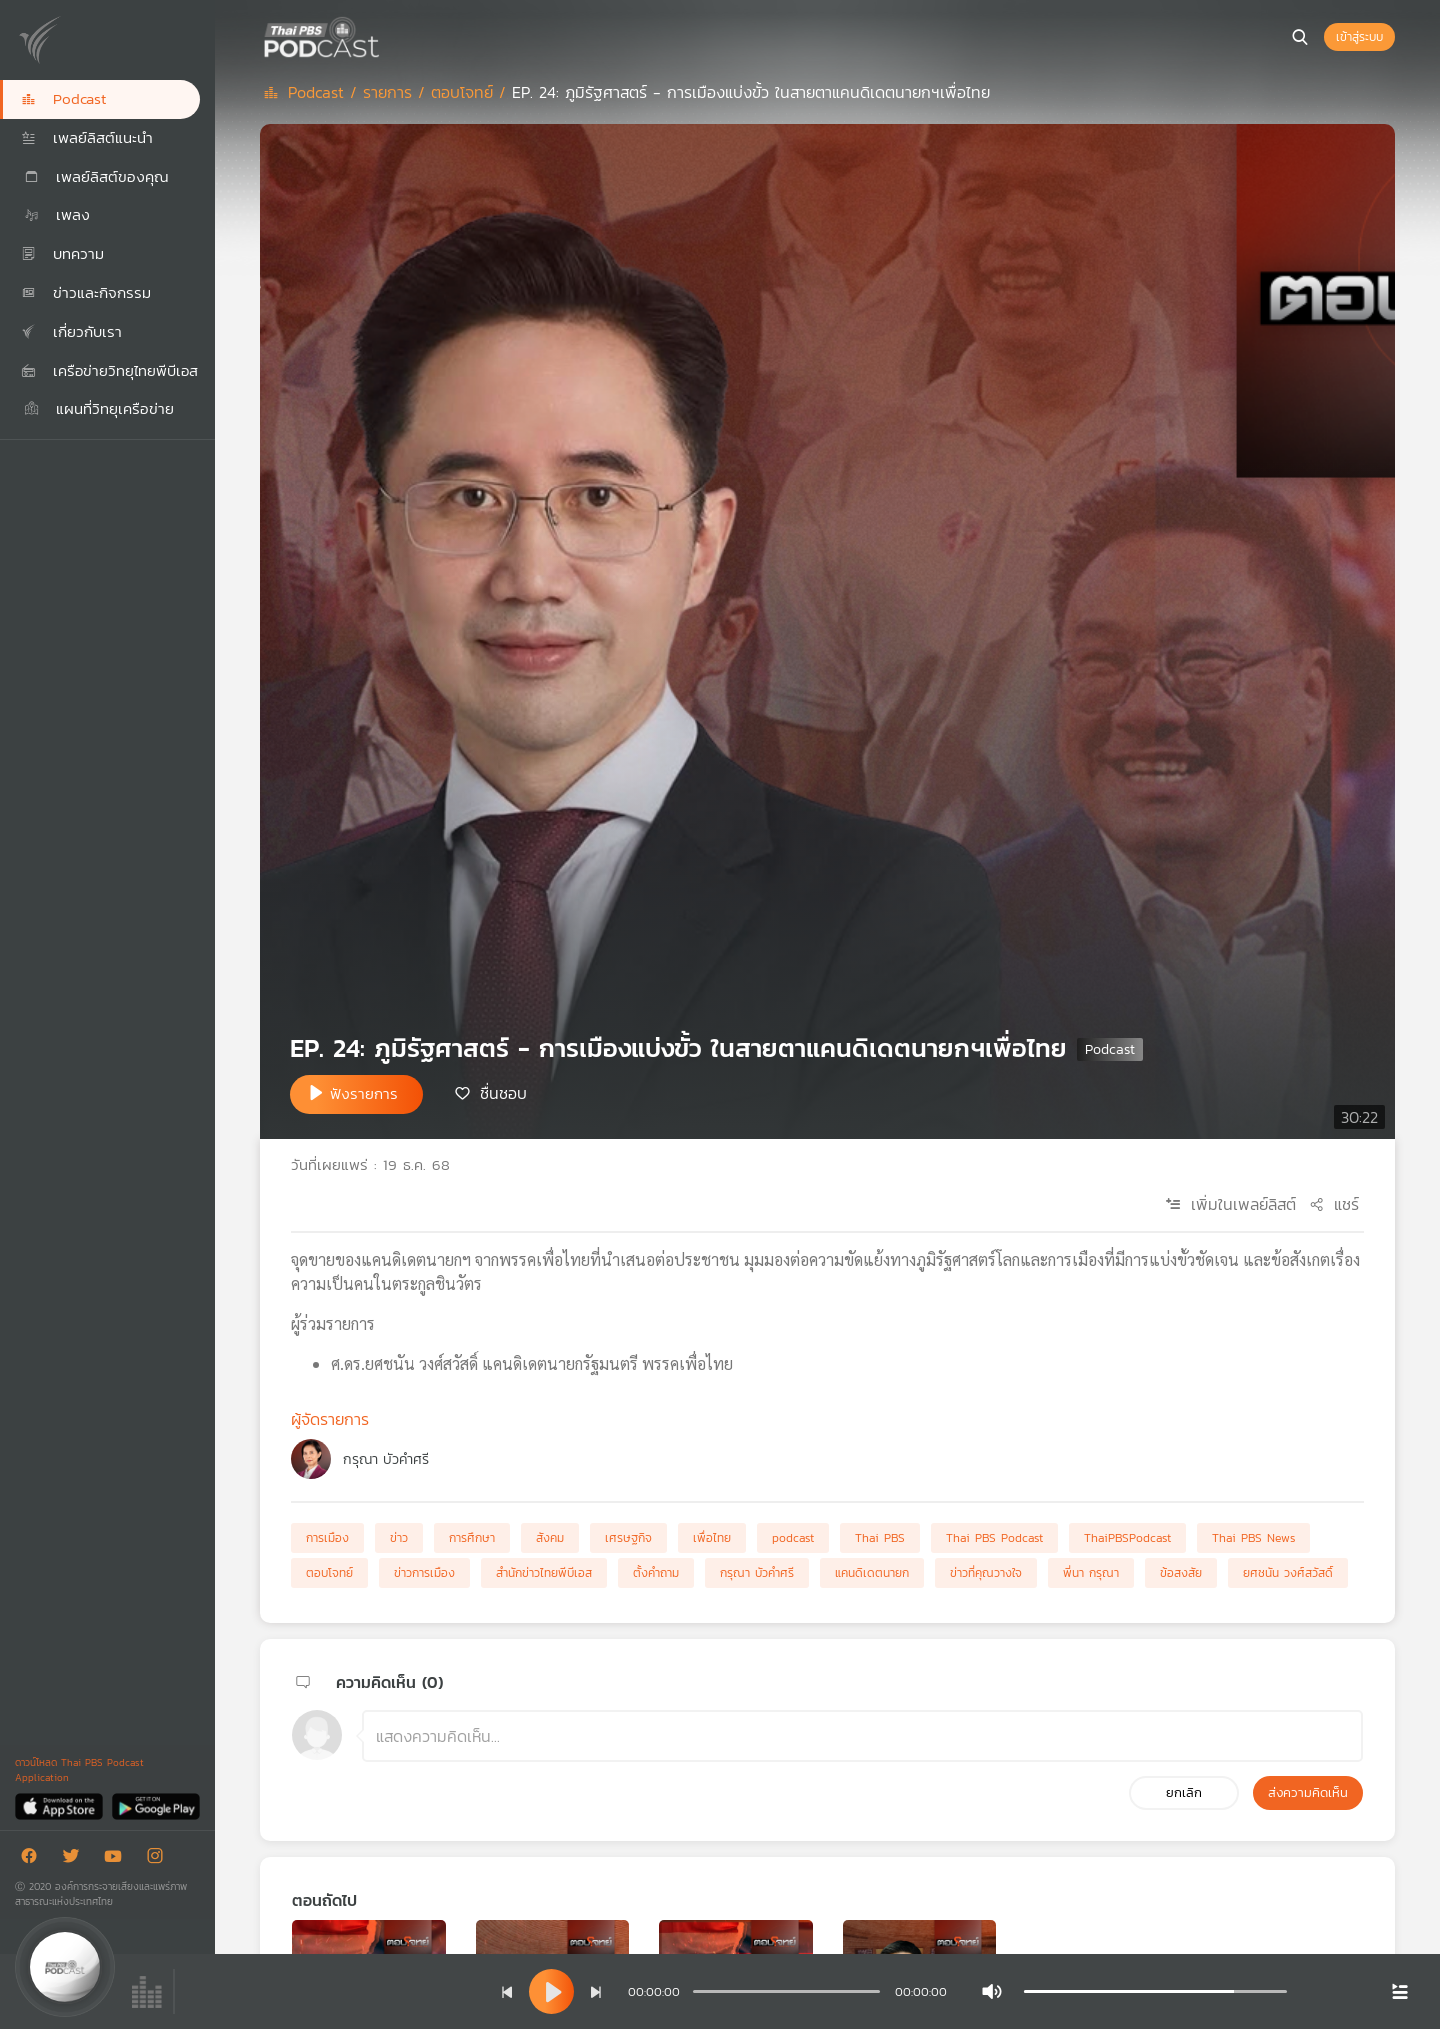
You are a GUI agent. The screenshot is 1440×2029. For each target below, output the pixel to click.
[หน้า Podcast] (385, 35)
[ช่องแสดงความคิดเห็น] (862, 1736)
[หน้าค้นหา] (1300, 37)
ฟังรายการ (364, 1093)
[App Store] (60, 1805)
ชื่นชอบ (503, 1093)
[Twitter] (76, 1859)
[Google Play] (155, 1805)
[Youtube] (118, 1859)
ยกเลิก (1184, 1792)
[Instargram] (160, 1859)
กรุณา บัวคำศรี (386, 1459)
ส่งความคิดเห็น (1308, 1792)
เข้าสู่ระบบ (1359, 37)
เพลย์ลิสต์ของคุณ (95, 176)
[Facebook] (34, 1859)
